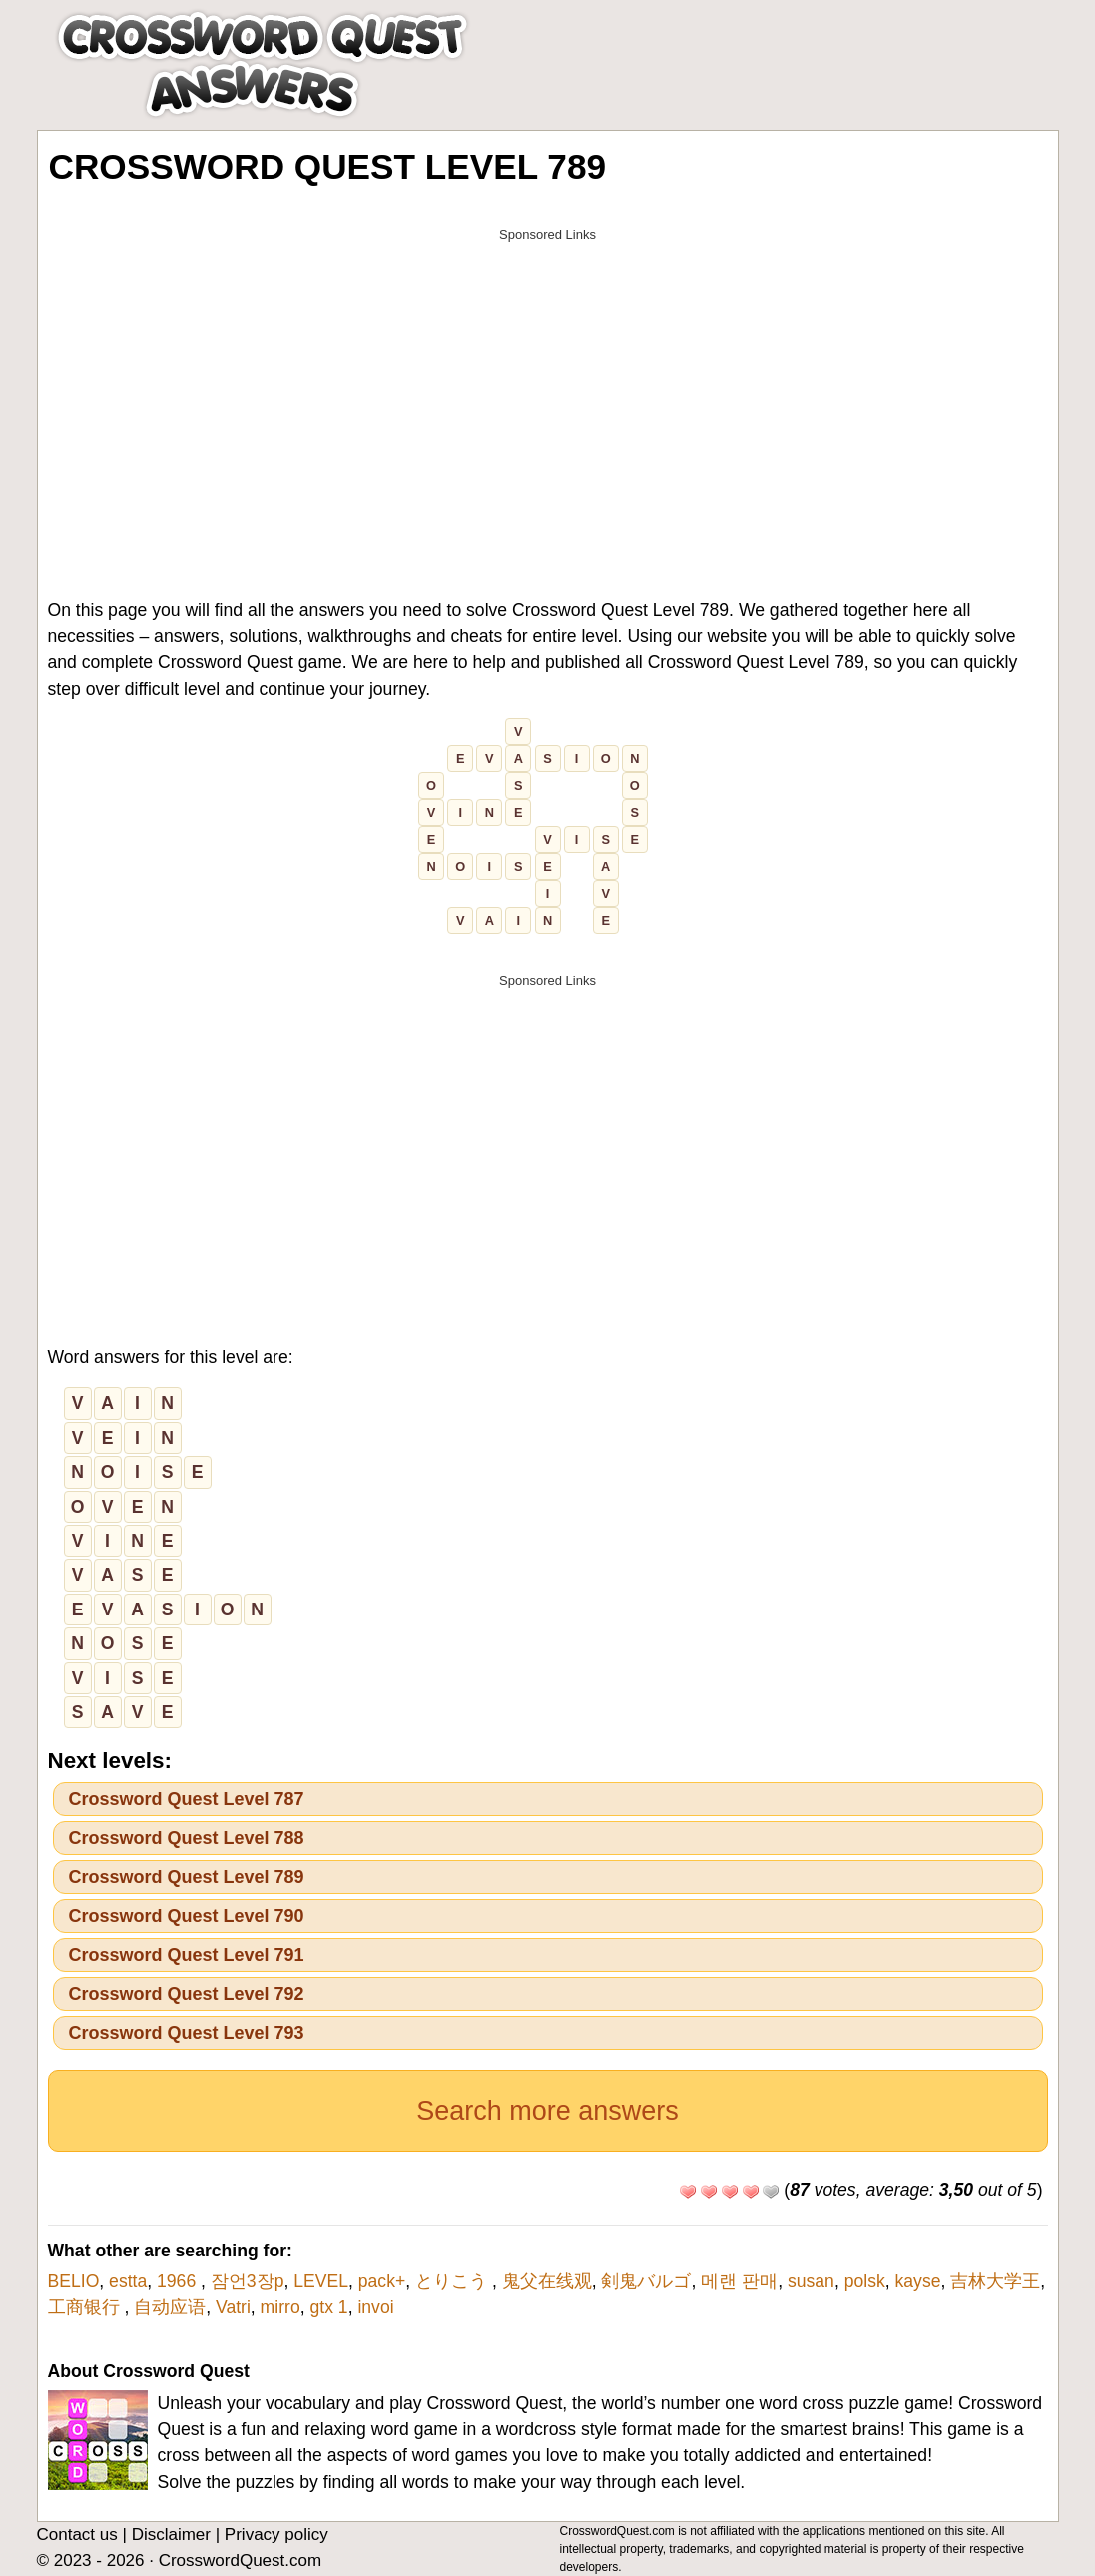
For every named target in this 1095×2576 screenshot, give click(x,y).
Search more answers (547, 2111)
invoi (375, 2307)
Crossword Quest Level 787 (186, 1799)
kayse (918, 2281)
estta (128, 2281)
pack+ (381, 2281)
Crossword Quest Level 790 (186, 1916)
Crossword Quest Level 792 (186, 1994)
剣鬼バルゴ (646, 2281)
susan (811, 2281)
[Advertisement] (548, 391)
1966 (179, 2281)
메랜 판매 (739, 2281)
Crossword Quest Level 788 (186, 1838)
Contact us (77, 2534)
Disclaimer (171, 2534)
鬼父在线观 (547, 2281)
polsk (864, 2281)
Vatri (233, 2307)
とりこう (453, 2281)
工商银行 (86, 2307)
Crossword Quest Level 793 (186, 2033)
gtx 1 (328, 2307)
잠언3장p (247, 2281)
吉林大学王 (995, 2281)
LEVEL (320, 2281)
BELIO (74, 2281)
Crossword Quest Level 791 (186, 1955)
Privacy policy (276, 2534)
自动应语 (170, 2307)
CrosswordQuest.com (240, 2560)
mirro (280, 2307)
